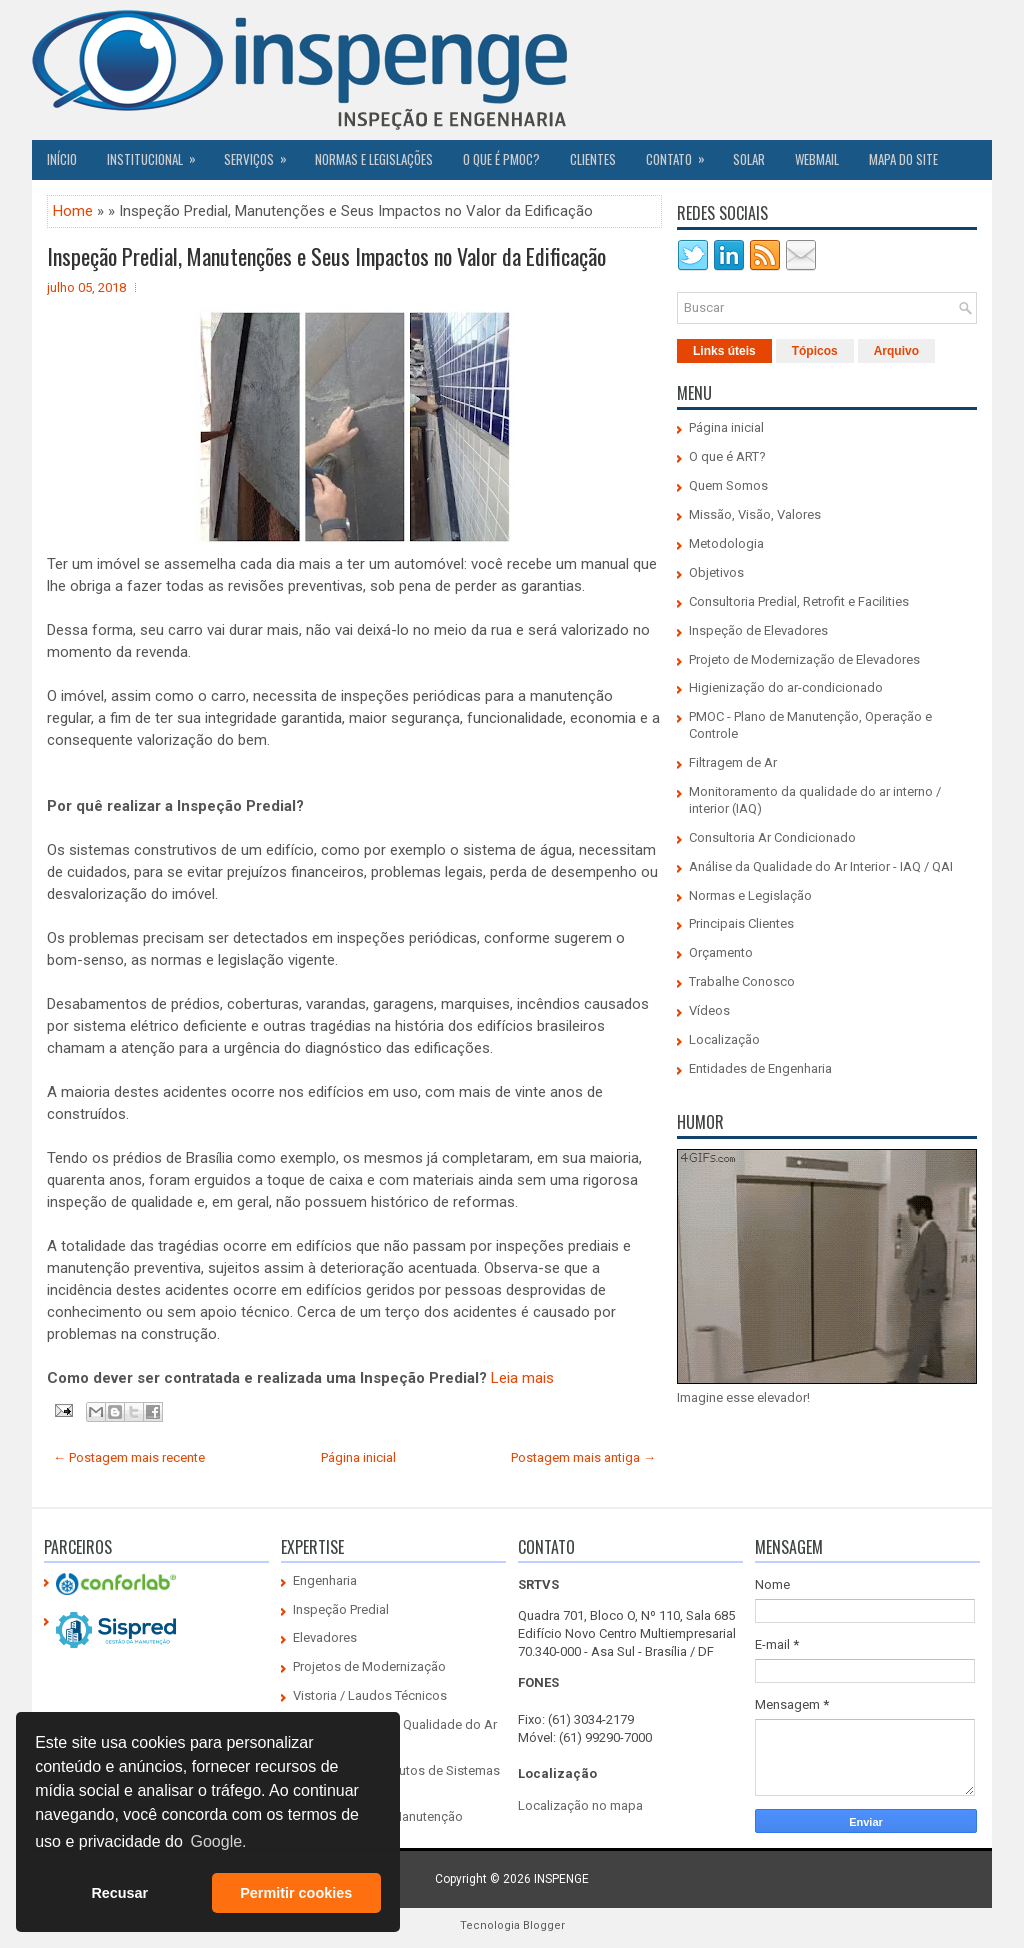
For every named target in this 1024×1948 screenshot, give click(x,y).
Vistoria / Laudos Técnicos (370, 1695)
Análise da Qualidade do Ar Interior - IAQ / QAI (821, 866)
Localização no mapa (580, 1805)
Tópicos (815, 351)
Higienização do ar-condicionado (786, 687)
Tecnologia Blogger (512, 1925)
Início (62, 159)
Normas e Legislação (750, 895)
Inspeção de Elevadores (758, 630)
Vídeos (709, 1010)
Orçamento (721, 952)
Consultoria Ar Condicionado (772, 837)
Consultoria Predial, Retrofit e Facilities (799, 601)
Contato (682, 154)
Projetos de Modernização (369, 1666)
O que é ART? (727, 456)
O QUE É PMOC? (501, 159)
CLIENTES (593, 159)
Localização (724, 1039)
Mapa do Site (903, 159)
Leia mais (522, 1378)
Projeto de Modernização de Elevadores (804, 659)
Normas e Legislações (374, 159)
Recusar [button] (119, 1893)
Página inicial (358, 1457)
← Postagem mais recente (129, 1457)
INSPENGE (561, 1879)
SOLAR (749, 159)
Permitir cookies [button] (296, 1893)
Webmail (817, 159)
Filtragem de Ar (733, 762)
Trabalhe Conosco (742, 981)
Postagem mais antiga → (583, 1457)
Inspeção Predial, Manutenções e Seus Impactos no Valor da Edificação (326, 256)
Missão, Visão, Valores (755, 514)
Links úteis (724, 351)
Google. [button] (218, 1841)
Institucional (158, 154)
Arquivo (896, 351)
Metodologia (726, 543)
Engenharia (325, 1580)
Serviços (262, 154)
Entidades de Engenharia (760, 1068)
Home (73, 211)
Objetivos (716, 572)
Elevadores (325, 1637)
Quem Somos (728, 485)
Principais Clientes (741, 923)
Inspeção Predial (341, 1609)
